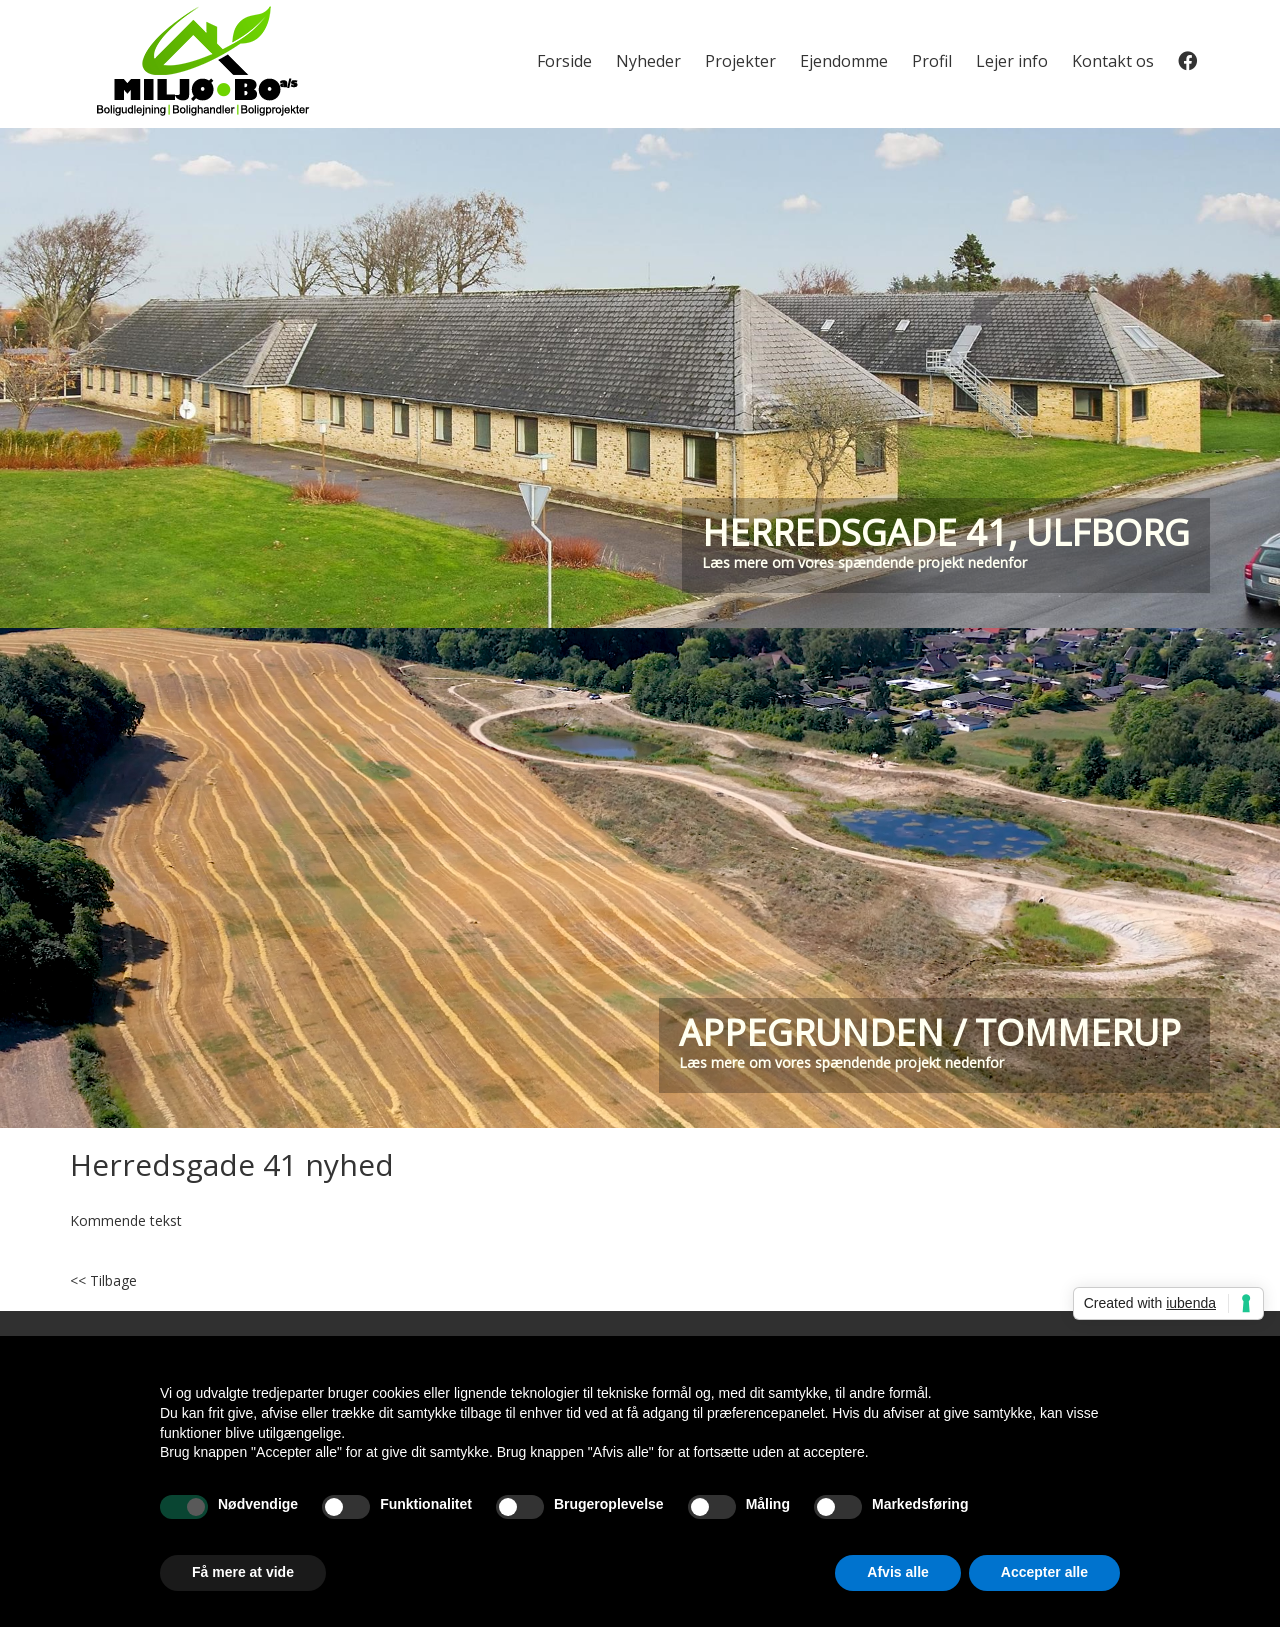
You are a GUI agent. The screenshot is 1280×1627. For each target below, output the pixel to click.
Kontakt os (1113, 61)
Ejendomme (844, 61)
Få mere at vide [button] (243, 1572)
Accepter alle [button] (1044, 1572)
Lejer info (1012, 61)
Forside (564, 61)
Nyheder (648, 61)
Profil (932, 61)
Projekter (740, 61)
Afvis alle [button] (897, 1572)
